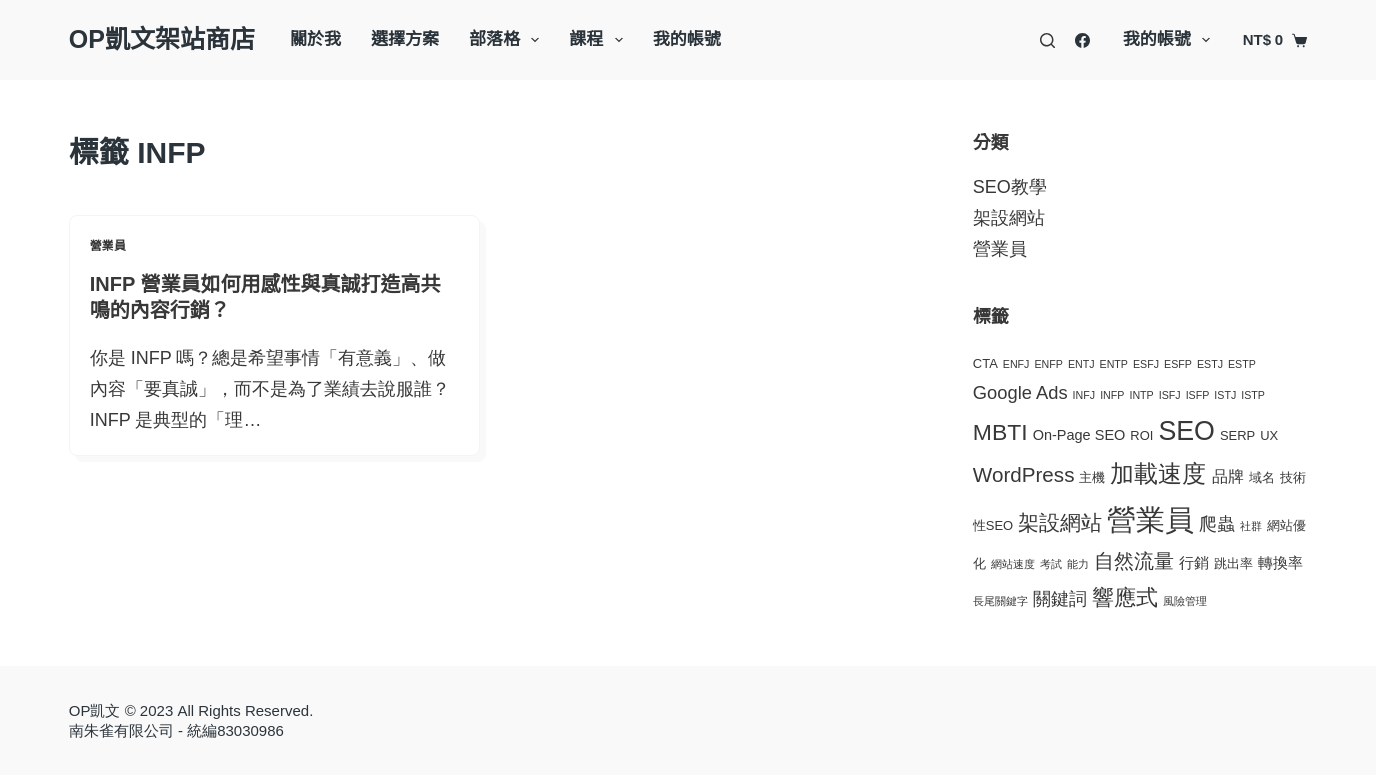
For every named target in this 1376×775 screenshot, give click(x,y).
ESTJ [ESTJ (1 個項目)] (1210, 364)
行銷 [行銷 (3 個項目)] (1194, 563)
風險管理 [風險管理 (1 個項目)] (1185, 601)
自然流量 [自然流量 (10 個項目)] (1134, 561)
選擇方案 (405, 39)
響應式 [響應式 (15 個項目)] (1125, 597)
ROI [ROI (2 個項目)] (1141, 435)
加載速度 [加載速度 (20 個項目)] (1158, 474)
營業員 (108, 246)
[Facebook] (1082, 40)
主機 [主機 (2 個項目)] (1092, 477)
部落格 (508, 40)
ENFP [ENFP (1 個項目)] (1048, 364)
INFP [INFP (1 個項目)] (1112, 395)
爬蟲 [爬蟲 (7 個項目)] (1217, 523)
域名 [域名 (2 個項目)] (1262, 477)
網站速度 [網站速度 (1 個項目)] (1013, 564)
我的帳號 (687, 39)
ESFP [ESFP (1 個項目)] (1178, 364)
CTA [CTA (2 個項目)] (985, 363)
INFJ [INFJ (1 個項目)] (1084, 395)
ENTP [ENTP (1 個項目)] (1114, 364)
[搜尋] (1047, 40)
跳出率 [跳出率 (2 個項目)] (1233, 563)
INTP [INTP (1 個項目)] (1141, 395)
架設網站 (1009, 218)
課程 (599, 40)
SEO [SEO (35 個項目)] (1186, 431)
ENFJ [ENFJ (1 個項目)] (1016, 364)
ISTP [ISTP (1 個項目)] (1253, 395)
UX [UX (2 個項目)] (1269, 435)
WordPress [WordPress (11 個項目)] (1024, 474)
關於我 (315, 39)
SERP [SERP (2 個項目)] (1237, 435)
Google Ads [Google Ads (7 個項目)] (1020, 392)
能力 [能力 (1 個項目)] (1078, 564)
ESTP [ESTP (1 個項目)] (1242, 364)
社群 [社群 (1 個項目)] (1251, 526)
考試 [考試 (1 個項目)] (1051, 564)
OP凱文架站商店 (162, 39)
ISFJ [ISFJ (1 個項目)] (1170, 395)
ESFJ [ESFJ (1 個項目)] (1146, 364)
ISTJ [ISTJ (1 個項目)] (1225, 395)
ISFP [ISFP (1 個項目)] (1198, 395)
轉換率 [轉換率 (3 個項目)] (1280, 563)
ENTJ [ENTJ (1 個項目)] (1081, 364)
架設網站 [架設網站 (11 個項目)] (1060, 522)
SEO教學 (1010, 187)
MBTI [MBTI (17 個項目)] (1000, 432)
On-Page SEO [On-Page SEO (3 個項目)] (1079, 435)
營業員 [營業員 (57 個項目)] (1150, 519)
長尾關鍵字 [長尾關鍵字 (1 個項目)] (1000, 601)
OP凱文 (95, 710)
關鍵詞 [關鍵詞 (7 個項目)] (1060, 598)
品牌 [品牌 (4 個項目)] (1228, 476)
